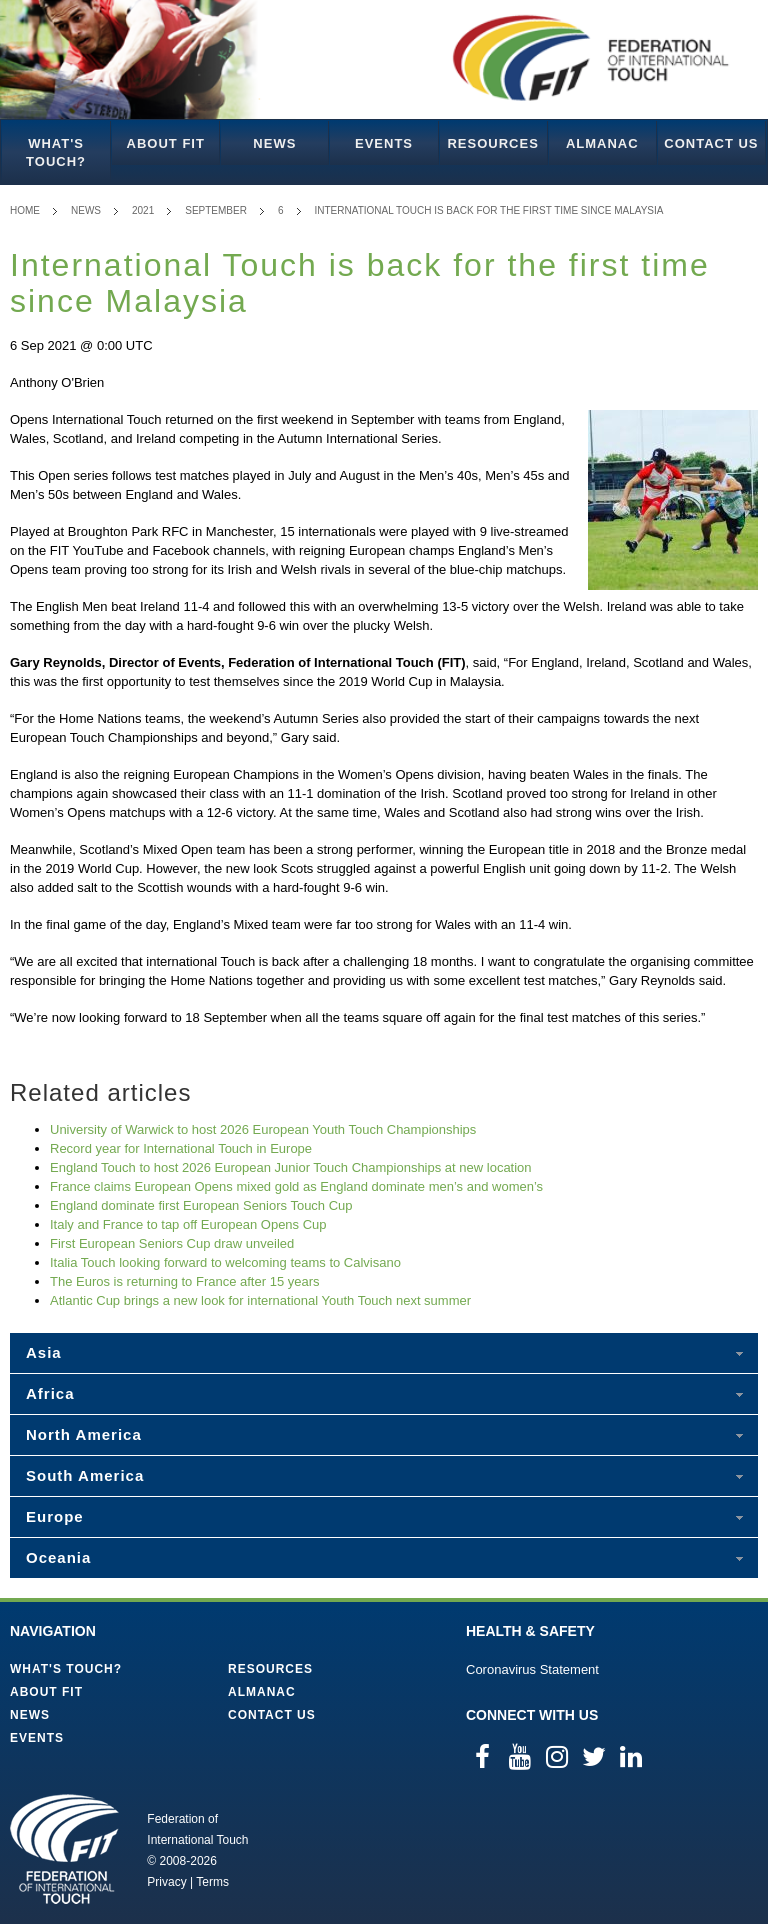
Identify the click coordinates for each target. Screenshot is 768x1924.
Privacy (166, 1882)
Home (25, 210)
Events (384, 143)
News (274, 143)
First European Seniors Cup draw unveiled (172, 1243)
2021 (143, 210)
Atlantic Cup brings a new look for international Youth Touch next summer (260, 1300)
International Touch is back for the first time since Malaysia (489, 210)
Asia (44, 1352)
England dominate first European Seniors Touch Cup (201, 1205)
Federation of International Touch (64, 1849)
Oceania (58, 1557)
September (216, 210)
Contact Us (711, 143)
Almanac (602, 143)
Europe (55, 1516)
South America (85, 1475)
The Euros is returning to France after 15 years (185, 1281)
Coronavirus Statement (532, 1669)
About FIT (166, 143)
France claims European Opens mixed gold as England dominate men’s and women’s (296, 1186)
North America (84, 1434)
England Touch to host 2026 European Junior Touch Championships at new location (291, 1167)
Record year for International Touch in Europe (181, 1148)
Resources (492, 143)
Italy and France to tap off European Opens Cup (188, 1224)
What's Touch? (56, 152)
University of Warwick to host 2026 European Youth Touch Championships (263, 1129)
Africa (50, 1393)
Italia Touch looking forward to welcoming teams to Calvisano (225, 1262)
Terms (212, 1882)
